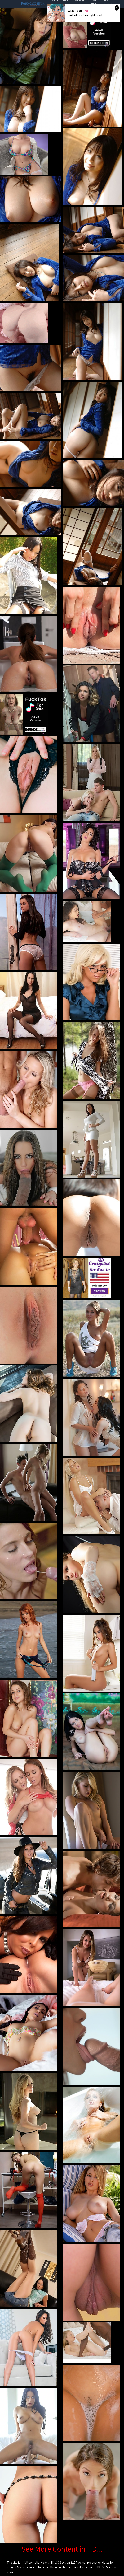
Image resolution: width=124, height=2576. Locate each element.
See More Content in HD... (62, 2549)
